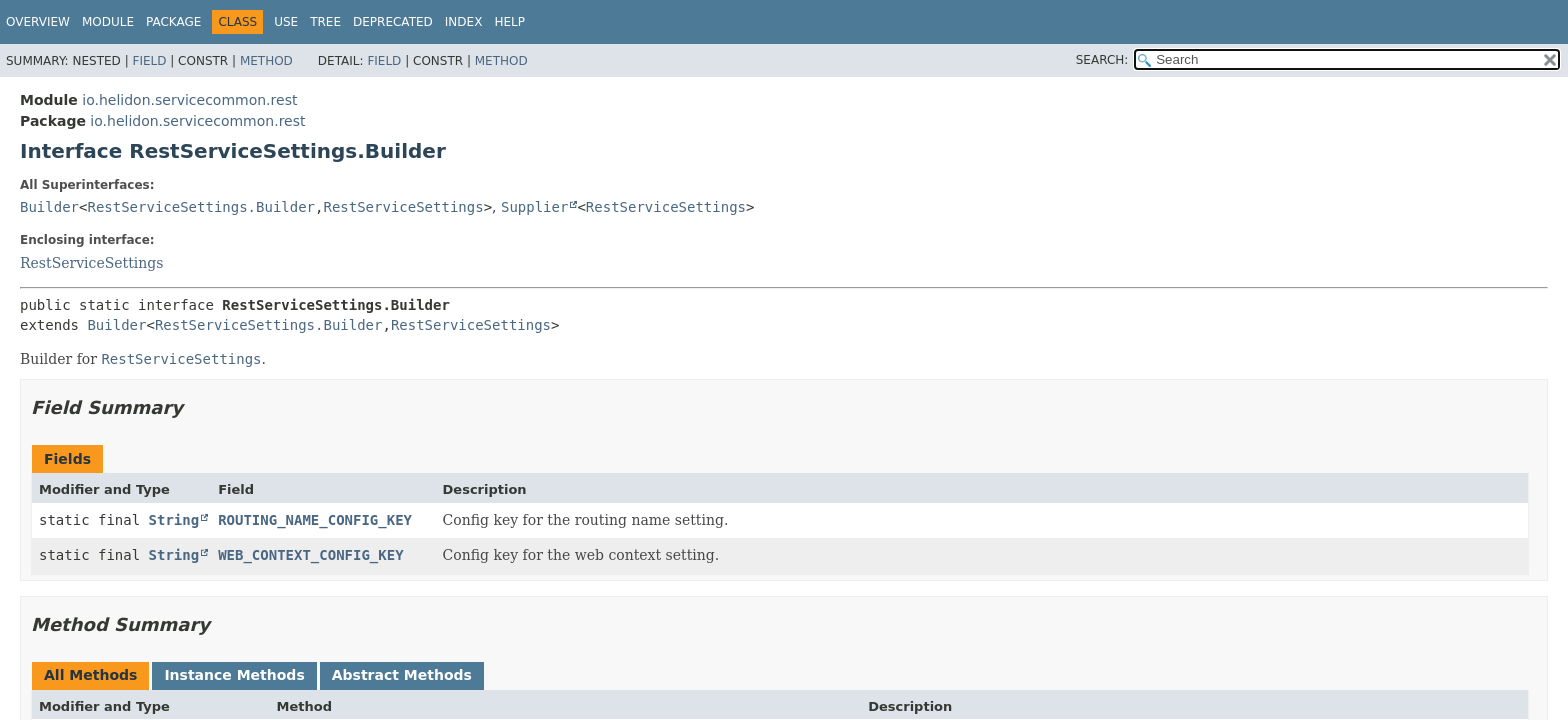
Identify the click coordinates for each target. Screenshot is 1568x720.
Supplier (534, 207)
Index (464, 22)
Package (173, 22)
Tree (325, 22)
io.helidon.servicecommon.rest (189, 100)
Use (286, 22)
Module (108, 22)
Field (149, 61)
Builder (49, 207)
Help (509, 22)
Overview (38, 22)
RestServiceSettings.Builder (201, 207)
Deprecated (393, 22)
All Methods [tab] (90, 675)
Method (266, 61)
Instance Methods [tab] (234, 675)
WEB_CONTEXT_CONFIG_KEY (310, 555)
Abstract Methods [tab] (402, 675)
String (174, 520)
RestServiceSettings (403, 207)
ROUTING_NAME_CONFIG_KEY (315, 520)
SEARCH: (1102, 60)
